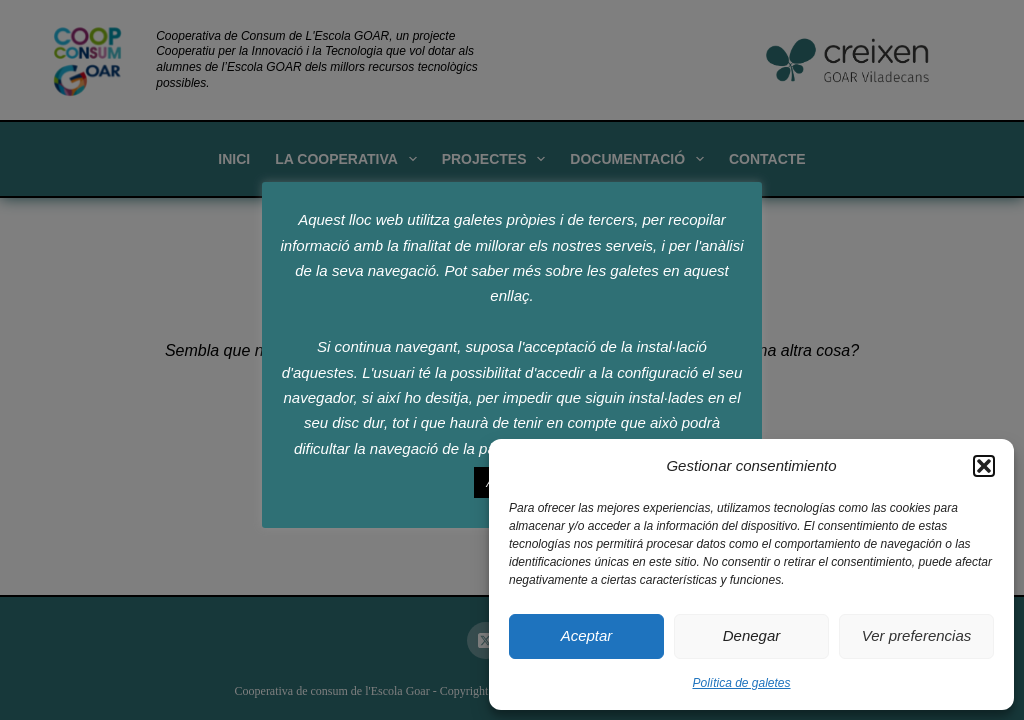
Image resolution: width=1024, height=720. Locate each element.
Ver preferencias (917, 635)
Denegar (752, 635)
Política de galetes (741, 683)
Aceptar (587, 635)
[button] (984, 466)
